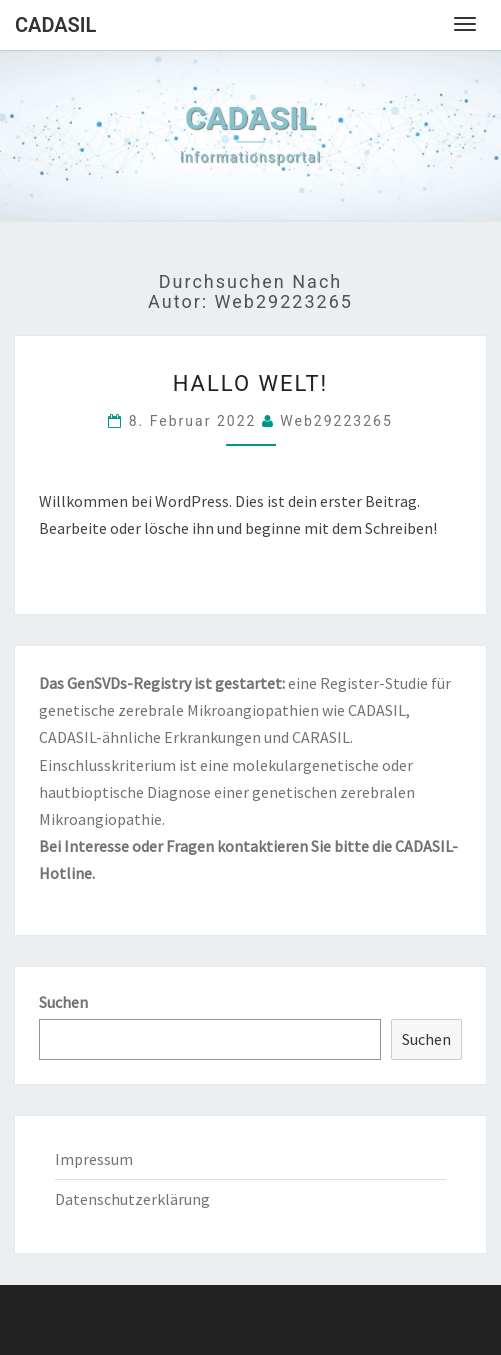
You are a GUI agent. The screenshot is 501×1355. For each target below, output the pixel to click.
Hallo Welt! (251, 383)
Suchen (63, 1002)
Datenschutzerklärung (132, 1199)
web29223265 (336, 421)
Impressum (94, 1159)
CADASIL (55, 25)
